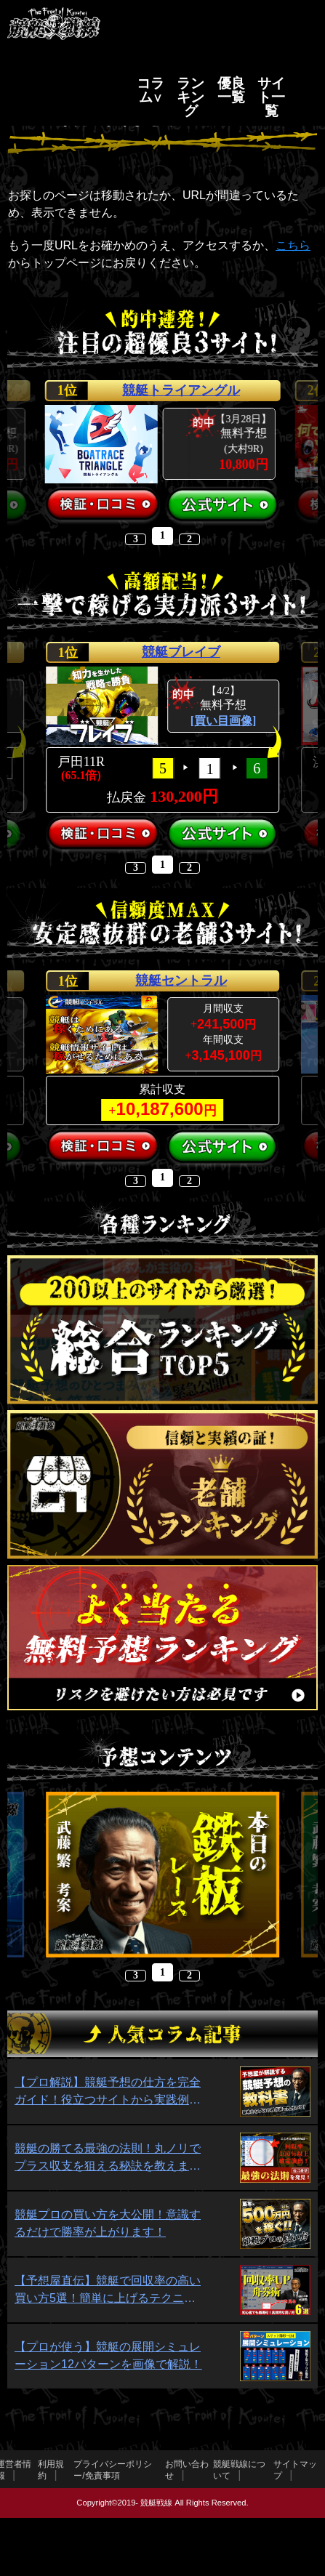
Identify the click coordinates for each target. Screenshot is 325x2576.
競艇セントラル (181, 980)
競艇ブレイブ (181, 652)
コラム (150, 90)
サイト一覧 (271, 97)
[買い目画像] (223, 721)
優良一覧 (231, 90)
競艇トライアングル (181, 390)
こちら (293, 245)
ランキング (190, 97)
